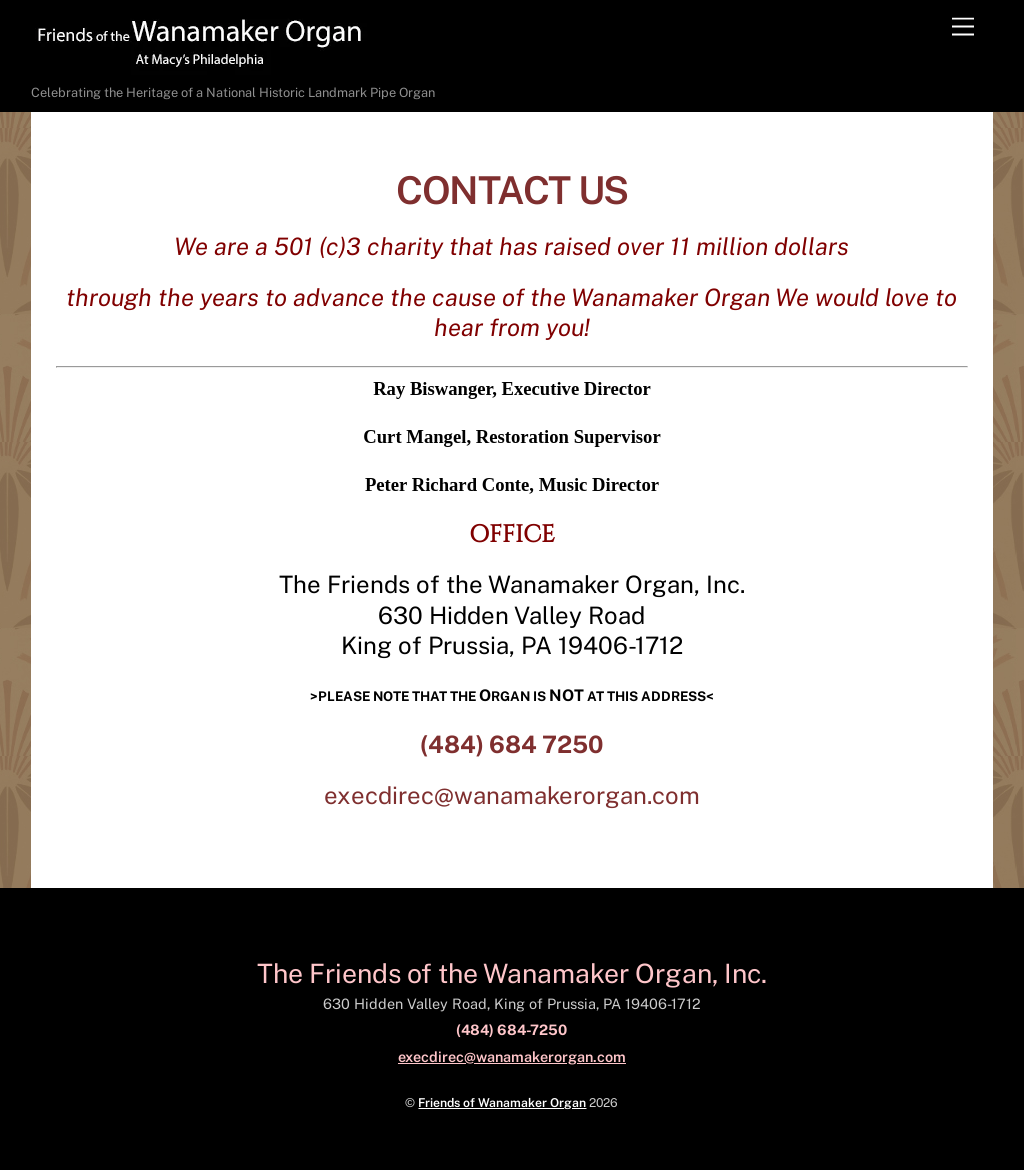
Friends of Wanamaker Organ (502, 1102)
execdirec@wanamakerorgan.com (512, 795)
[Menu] (963, 27)
